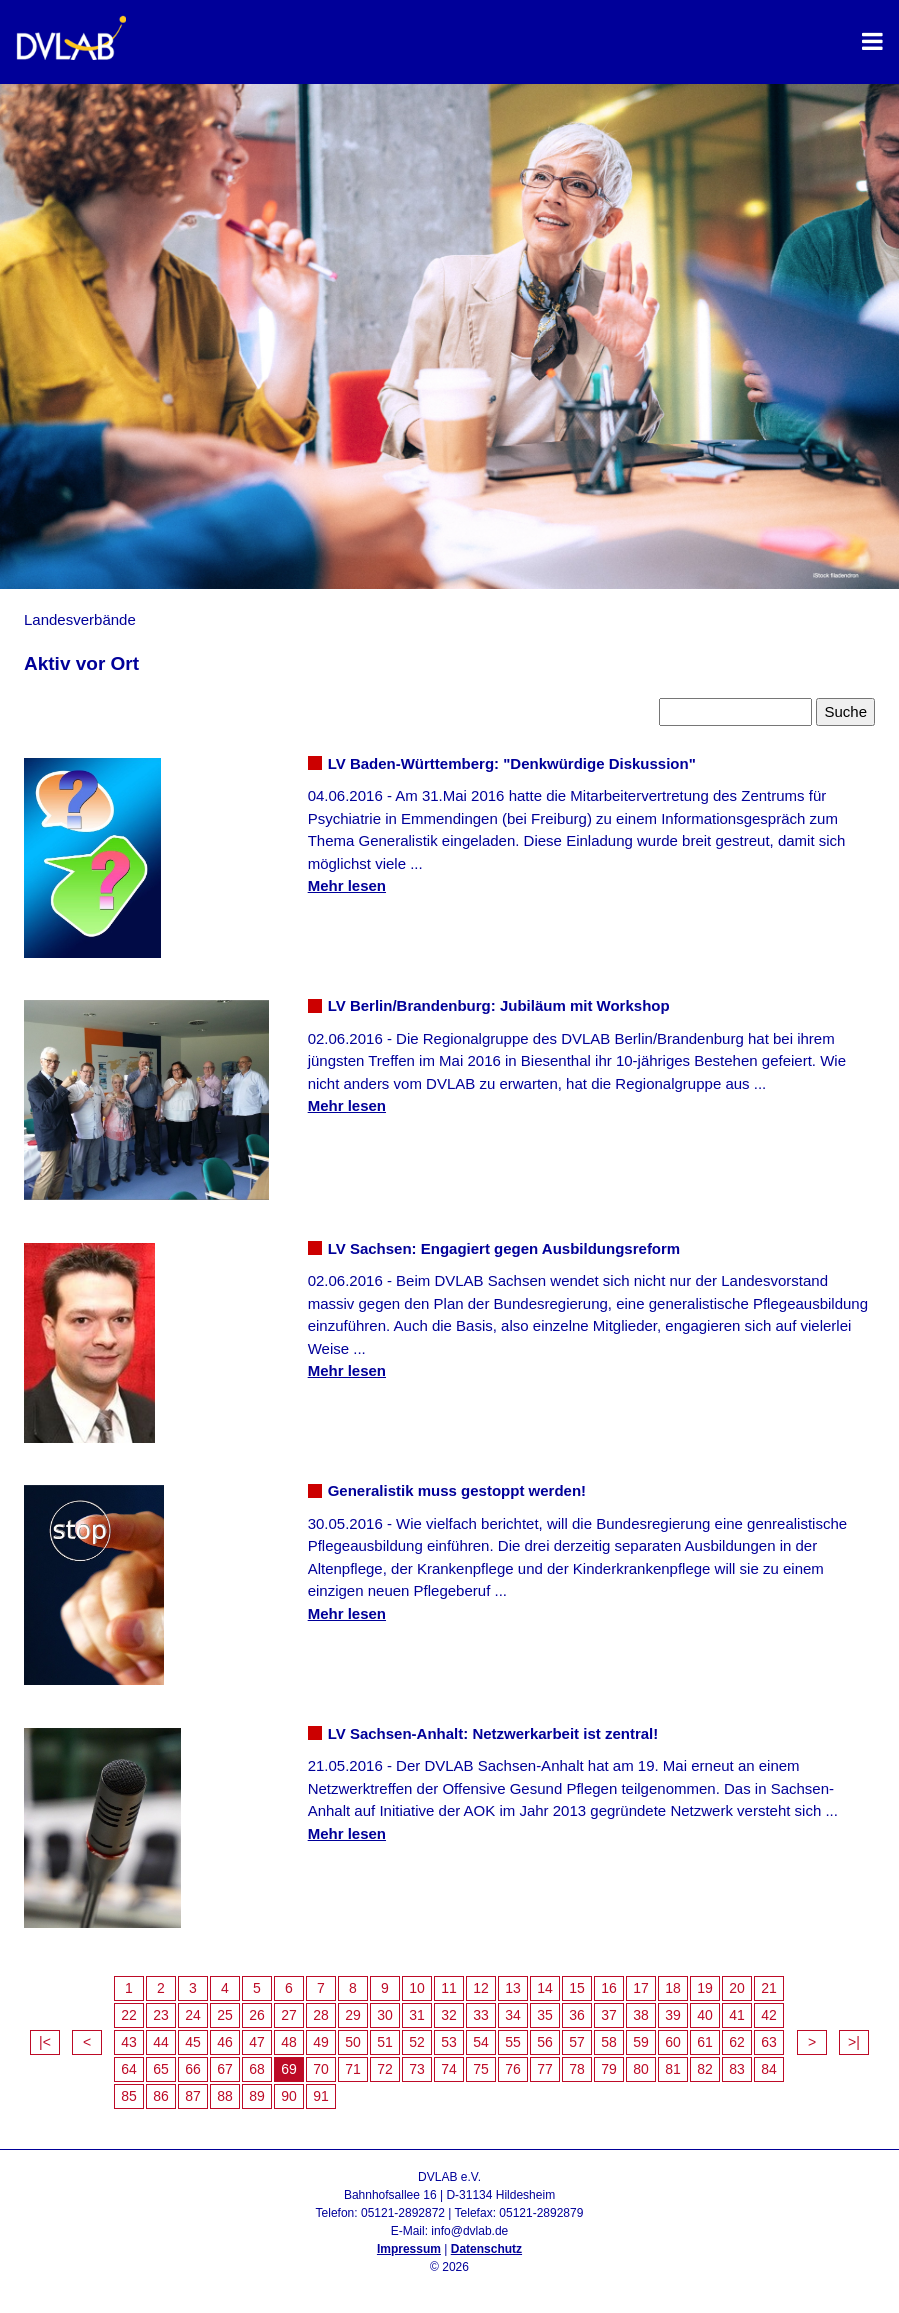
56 (545, 2042)
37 (609, 2015)
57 (577, 2042)
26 (257, 2015)
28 (321, 2015)
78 (577, 2069)
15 (577, 1988)
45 (193, 2042)
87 (193, 2096)
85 (129, 2096)
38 (641, 2015)
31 (417, 2015)
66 (193, 2069)
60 (673, 2042)
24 (193, 2015)
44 (161, 2042)
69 (289, 2069)
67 (225, 2069)
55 (513, 2042)
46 (225, 2042)
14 (545, 1988)
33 (481, 2015)
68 (257, 2069)
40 (705, 2015)
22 (129, 2015)
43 (129, 2042)
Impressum (409, 2249)
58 (609, 2042)
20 (737, 1988)
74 (449, 2069)
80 (641, 2069)
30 (385, 2015)
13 (513, 1988)
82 (705, 2069)
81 (673, 2069)
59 (641, 2042)
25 (225, 2015)
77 (545, 2069)
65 (161, 2069)
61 (705, 2042)
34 (513, 2015)
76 (513, 2069)
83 (737, 2069)
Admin (449, 2285)
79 (609, 2069)
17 (641, 1988)
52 (417, 2042)
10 (417, 1988)
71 (353, 2069)
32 (449, 2015)
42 (769, 2015)
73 (417, 2069)
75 (481, 2069)
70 (321, 2069)
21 (769, 1988)
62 (737, 2042)
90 (289, 2096)
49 (321, 2042)
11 (449, 1988)
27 (289, 2015)
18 (673, 1988)
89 (257, 2096)
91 (321, 2096)
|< (45, 2042)
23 (161, 2015)
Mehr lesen (347, 885)
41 (737, 2015)
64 (129, 2069)
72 (385, 2069)
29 (353, 2015)
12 (481, 1988)
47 (257, 2042)
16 (609, 1988)
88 (225, 2096)
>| (854, 2042)
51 (385, 2042)
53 (449, 2042)
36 (577, 2015)
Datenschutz (486, 2249)
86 (161, 2096)
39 (673, 2015)
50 (353, 2042)
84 (769, 2069)
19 (705, 1988)
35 (545, 2015)
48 (289, 2042)
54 (481, 2042)
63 (769, 2042)
